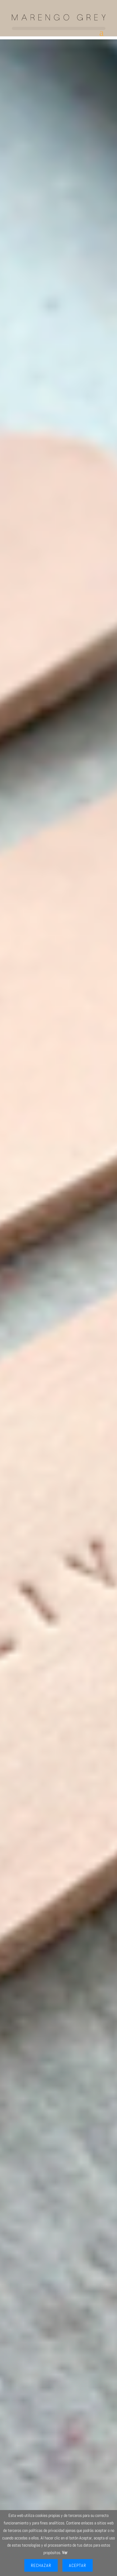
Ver (64, 2552)
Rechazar (41, 2565)
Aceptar (77, 2565)
